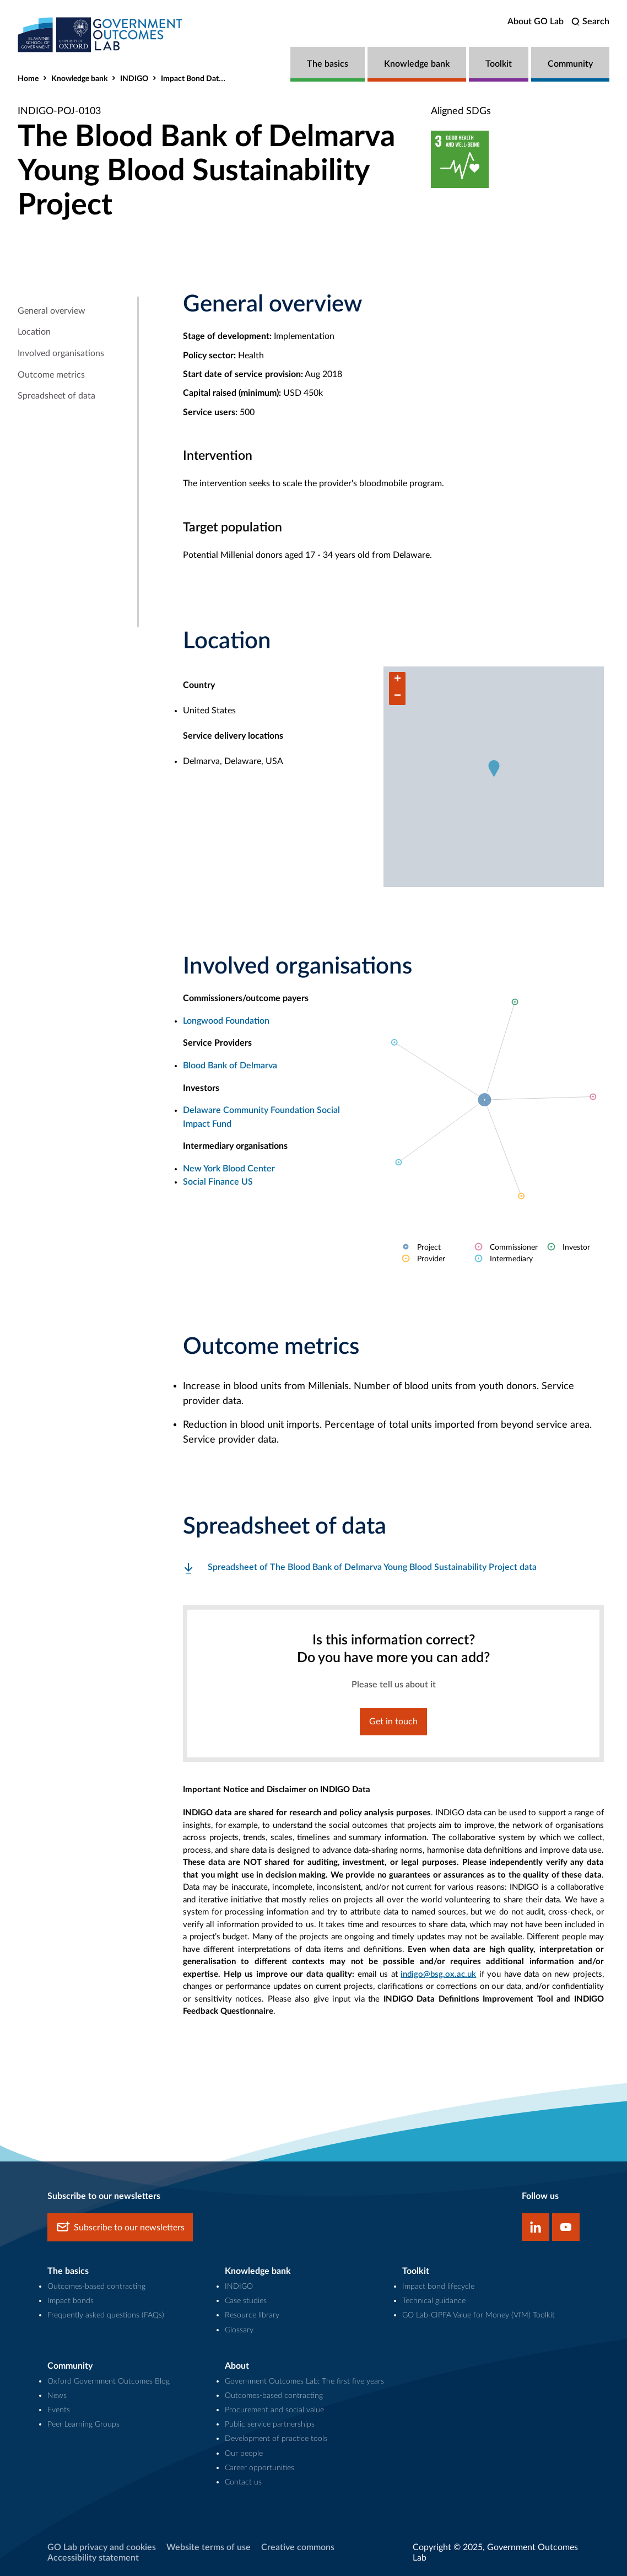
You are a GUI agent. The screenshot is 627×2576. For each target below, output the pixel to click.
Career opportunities (259, 2468)
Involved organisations (61, 353)
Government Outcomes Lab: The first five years (304, 2381)
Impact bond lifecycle (438, 2286)
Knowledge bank (417, 64)
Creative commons (297, 2547)
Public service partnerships (270, 2424)
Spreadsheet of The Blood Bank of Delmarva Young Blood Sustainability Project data (372, 1567)
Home (28, 79)
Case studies (246, 2301)
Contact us (243, 2482)
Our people (244, 2453)
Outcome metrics (51, 374)
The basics (327, 64)
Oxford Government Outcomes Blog (108, 2381)
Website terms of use (208, 2547)
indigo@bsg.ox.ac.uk (438, 1974)
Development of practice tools (276, 2438)
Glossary (239, 2330)
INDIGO (134, 79)
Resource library (252, 2315)
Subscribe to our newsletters (120, 2227)
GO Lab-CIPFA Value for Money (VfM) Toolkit (478, 2315)
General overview (51, 310)
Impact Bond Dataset (197, 79)
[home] (100, 34)
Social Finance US (218, 1181)
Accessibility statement (93, 2557)
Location (34, 331)
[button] (494, 768)
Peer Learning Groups (83, 2424)
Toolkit (498, 64)
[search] (590, 22)
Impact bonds (70, 2301)
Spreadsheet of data (56, 395)
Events (58, 2410)
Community (570, 64)
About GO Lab (535, 21)
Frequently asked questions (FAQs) (105, 2315)
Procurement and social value (274, 2410)
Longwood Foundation (226, 1021)
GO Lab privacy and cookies (101, 2547)
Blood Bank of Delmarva (230, 1065)
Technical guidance (434, 2301)
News (57, 2395)
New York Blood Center (229, 1168)
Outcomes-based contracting (96, 2286)
